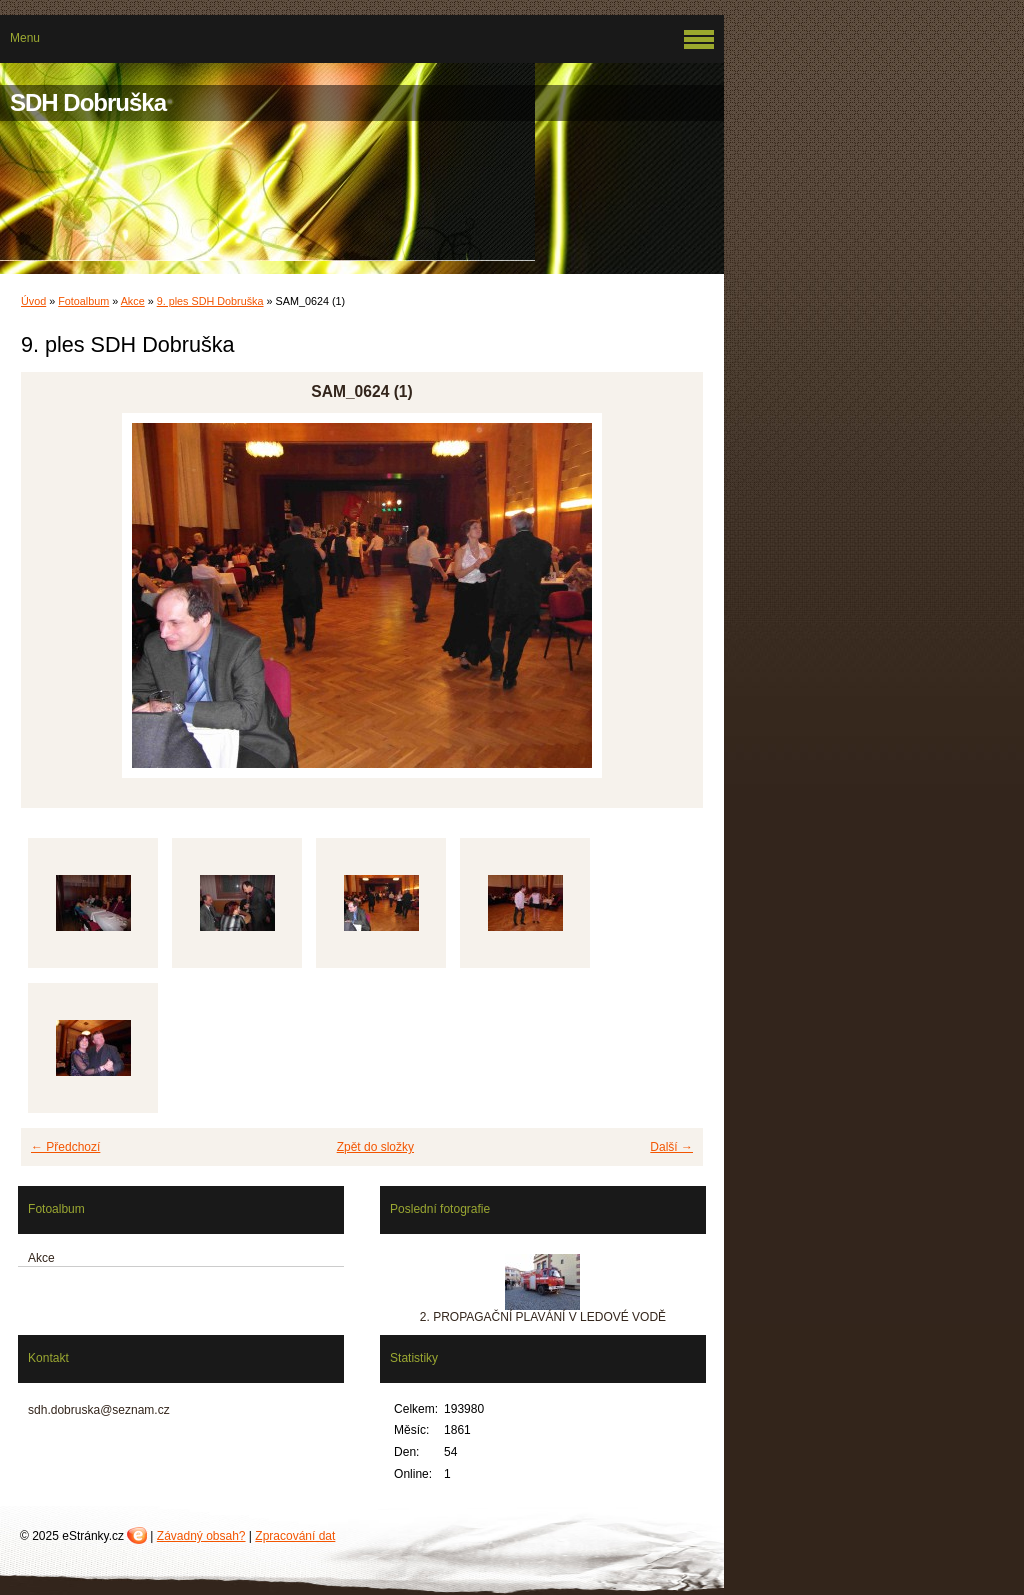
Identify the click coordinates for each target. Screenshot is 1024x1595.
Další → (671, 1147)
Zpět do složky (375, 1147)
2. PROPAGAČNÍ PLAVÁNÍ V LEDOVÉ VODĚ (543, 1317)
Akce (133, 301)
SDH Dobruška (88, 102)
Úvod (33, 301)
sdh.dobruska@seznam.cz (99, 1410)
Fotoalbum (83, 301)
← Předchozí (65, 1147)
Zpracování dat (295, 1536)
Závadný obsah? (201, 1536)
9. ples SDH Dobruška (210, 301)
